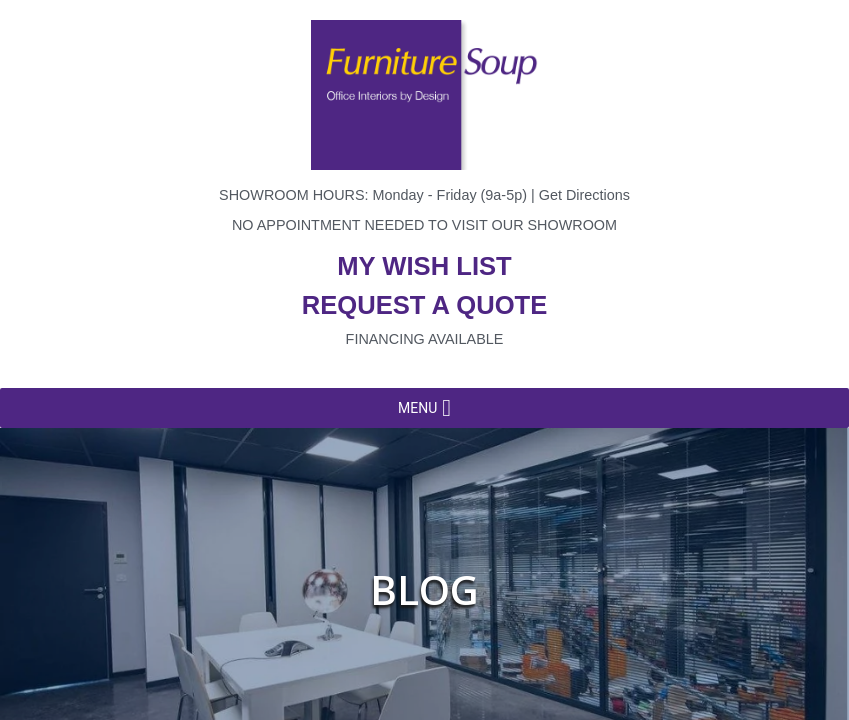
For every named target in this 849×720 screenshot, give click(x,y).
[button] (417, 408)
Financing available (425, 339)
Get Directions (584, 195)
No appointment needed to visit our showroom (424, 225)
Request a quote (425, 305)
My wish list (424, 266)
